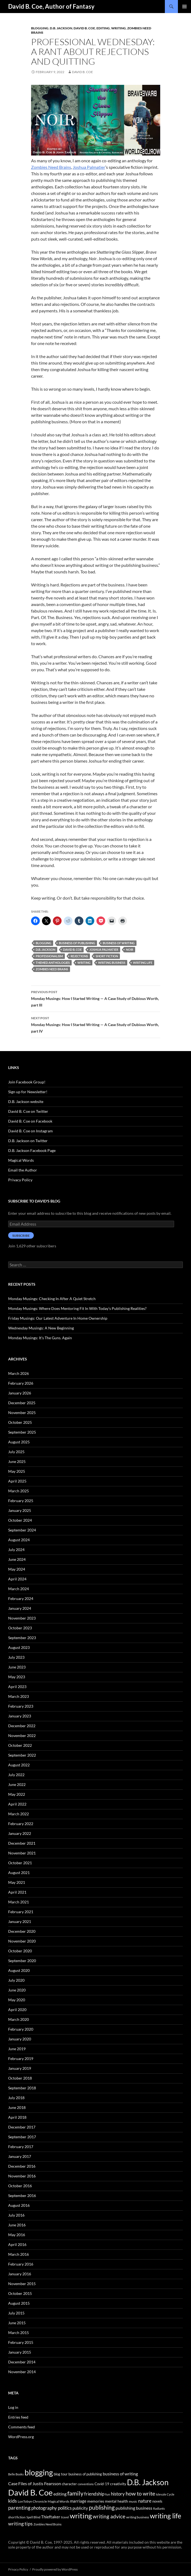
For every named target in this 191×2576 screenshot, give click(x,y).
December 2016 (21, 2166)
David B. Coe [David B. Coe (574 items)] (30, 2492)
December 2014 (21, 2362)
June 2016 (17, 2225)
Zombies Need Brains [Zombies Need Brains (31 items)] (48, 2524)
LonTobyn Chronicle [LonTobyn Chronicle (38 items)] (32, 2501)
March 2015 (18, 2332)
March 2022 (18, 1813)
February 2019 (20, 2058)
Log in (13, 2407)
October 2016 (20, 2185)
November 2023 (22, 1618)
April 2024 (17, 1579)
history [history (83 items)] (118, 2494)
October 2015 (20, 2293)
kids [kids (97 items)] (12, 2501)
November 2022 (22, 1735)
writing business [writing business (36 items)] (137, 2517)
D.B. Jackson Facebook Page (32, 1150)
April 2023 (17, 1686)
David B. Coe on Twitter (28, 1111)
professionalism (49, 956)
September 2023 (22, 1637)
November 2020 (22, 1941)
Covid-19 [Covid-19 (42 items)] (102, 2484)
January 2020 (19, 2039)
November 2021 (22, 1853)
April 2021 (17, 1892)
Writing (118, 28)
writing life (142, 962)
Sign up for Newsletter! (27, 1091)
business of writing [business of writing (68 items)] (120, 2473)
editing (103, 28)
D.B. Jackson (61, 28)
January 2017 (19, 2156)
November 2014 (22, 2371)
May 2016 (16, 2234)
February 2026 (20, 1383)
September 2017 (22, 2136)
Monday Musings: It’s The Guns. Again (40, 1337)
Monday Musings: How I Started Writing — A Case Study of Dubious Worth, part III (95, 998)
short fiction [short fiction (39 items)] (17, 2517)
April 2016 (17, 2244)
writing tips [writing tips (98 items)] (20, 2524)
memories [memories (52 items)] (95, 2501)
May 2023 (16, 1676)
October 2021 (20, 1862)
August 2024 (19, 1539)
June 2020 (17, 1990)
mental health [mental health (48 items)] (116, 2501)
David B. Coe (84, 28)
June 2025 (17, 1461)
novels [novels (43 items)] (157, 2501)
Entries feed (18, 2417)
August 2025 (19, 1442)
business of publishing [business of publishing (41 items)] (85, 2474)
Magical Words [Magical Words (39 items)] (58, 2501)
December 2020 (21, 1931)
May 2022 (16, 1794)
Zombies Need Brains (51, 167)
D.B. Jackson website (25, 1101)
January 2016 (19, 2274)
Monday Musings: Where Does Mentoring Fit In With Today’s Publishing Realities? (77, 1308)
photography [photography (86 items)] (44, 2508)
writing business (111, 962)
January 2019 (19, 2068)
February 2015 (20, 2342)
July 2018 (16, 2097)
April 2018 (17, 2117)
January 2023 (19, 1716)
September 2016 (22, 2195)
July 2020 (16, 1980)
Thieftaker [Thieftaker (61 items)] (50, 2516)
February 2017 (20, 2146)
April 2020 (17, 2009)
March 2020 (18, 2019)
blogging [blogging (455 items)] (39, 2472)
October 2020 (20, 1951)
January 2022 (19, 1833)
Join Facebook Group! (27, 1082)
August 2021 (19, 1872)
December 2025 (21, 1402)
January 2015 (19, 2352)
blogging (43, 943)
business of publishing (77, 943)
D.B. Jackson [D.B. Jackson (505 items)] (148, 2482)
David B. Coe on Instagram (30, 1131)
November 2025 (22, 1412)
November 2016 (22, 2176)
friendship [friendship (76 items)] (94, 2494)
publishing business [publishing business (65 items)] (134, 2508)
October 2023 (20, 1628)
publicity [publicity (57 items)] (80, 2508)
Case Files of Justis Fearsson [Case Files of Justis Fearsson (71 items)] (34, 2483)
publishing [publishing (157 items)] (102, 2507)
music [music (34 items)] (133, 2501)
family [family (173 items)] (75, 2493)
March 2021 (18, 1902)
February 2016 (20, 2264)
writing (83, 962)
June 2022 (17, 1784)
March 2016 (18, 2254)
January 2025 (19, 1510)
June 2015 (17, 2322)
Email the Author (22, 1170)
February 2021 (20, 1911)
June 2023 (17, 1667)
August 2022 (19, 1765)
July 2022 (16, 1774)
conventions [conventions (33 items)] (86, 2484)
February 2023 (20, 1706)
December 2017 (21, 2127)
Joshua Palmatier (89, 167)
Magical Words (21, 1160)
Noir (129, 949)
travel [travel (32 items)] (65, 2517)
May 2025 (16, 1471)
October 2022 (20, 1745)
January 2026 (19, 1393)
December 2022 (21, 1725)
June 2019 (17, 2048)
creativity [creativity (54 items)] (118, 2483)
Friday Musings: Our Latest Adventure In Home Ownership (57, 1318)
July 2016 (16, 2215)
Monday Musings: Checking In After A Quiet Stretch (52, 1298)
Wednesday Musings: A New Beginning (41, 1328)
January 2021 (19, 1921)
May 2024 (16, 1569)
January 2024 (19, 1608)
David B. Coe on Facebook (30, 1121)
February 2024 (20, 1598)
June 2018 (17, 2107)
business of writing (119, 943)
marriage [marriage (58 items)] (78, 2501)
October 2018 (20, 2078)
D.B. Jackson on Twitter (28, 1140)
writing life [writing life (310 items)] (165, 2516)
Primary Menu (184, 6)
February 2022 (20, 1823)
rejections (79, 956)
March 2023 (18, 1696)
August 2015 (19, 2303)
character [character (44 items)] (69, 2484)
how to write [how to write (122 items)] (140, 2493)
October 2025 (20, 1422)
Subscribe (21, 1235)
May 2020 (16, 1999)
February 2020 (20, 2029)
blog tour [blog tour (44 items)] (61, 2474)
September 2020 (22, 1960)
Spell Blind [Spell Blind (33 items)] (33, 2517)
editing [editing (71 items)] (59, 2493)
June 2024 (17, 1559)
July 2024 (16, 1549)
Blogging (39, 28)
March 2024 (18, 1588)
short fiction (107, 956)
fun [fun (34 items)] (107, 2494)
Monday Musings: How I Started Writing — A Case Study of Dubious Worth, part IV (95, 1024)
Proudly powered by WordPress (55, 2569)
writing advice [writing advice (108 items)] (109, 2516)
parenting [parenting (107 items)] (19, 2508)
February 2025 (20, 1500)
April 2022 (17, 1804)
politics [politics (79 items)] (65, 2508)
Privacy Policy (20, 1179)
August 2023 (19, 1647)
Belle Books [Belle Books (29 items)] (16, 2474)
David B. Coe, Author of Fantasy (51, 6)
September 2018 (22, 2088)
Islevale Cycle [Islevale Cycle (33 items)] (165, 2494)
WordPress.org (21, 2436)
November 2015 (22, 2283)
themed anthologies (53, 962)
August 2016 (19, 2205)
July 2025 (16, 1451)
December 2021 (21, 1843)
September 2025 (22, 1432)
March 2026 (18, 1373)
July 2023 (16, 1657)
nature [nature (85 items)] (144, 2501)
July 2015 (16, 2313)
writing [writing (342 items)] (81, 2515)
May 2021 (16, 1882)
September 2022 (22, 1755)
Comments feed (21, 2427)
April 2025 (17, 1481)
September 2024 (22, 1530)
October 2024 (20, 1520)
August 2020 (19, 1970)
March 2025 (18, 1491)
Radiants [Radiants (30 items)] (159, 2508)
